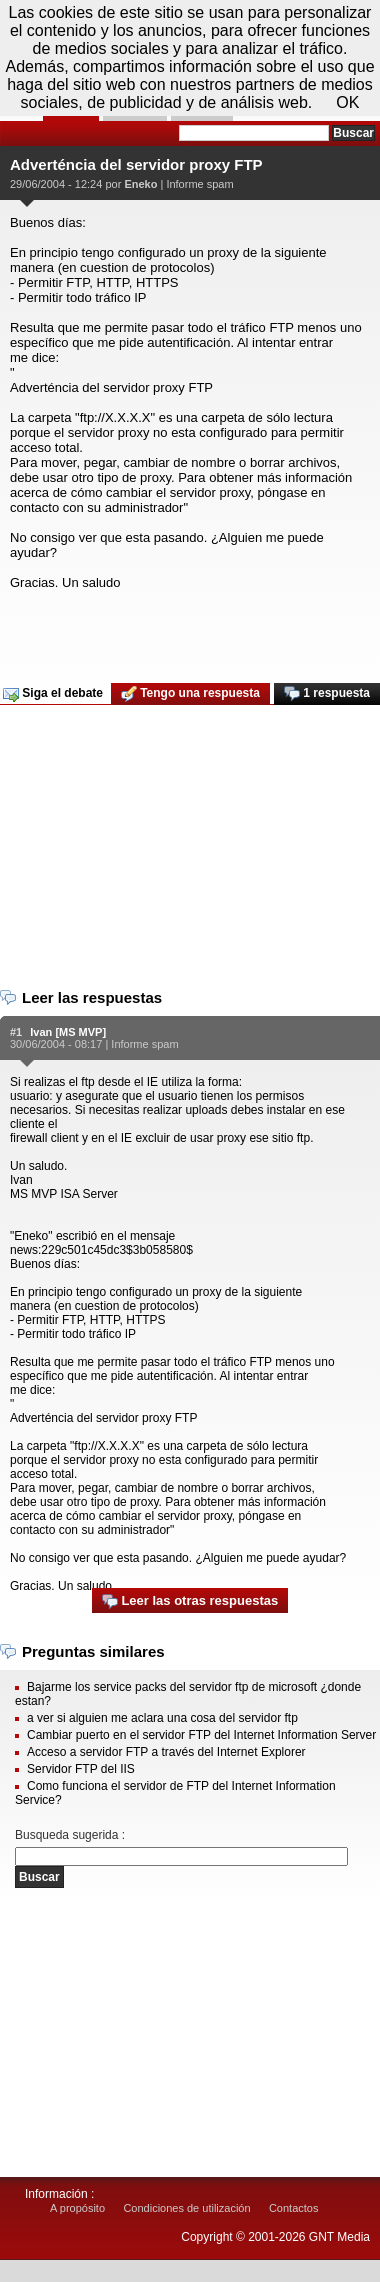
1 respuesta (327, 694)
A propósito (77, 2208)
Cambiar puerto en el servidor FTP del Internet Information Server (201, 1735)
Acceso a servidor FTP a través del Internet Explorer (166, 1752)
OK (347, 102)
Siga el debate (53, 694)
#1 (16, 1032)
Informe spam (199, 184)
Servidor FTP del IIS (81, 1769)
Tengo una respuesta (190, 694)
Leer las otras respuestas (190, 1601)
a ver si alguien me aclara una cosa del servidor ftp (162, 1718)
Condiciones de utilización (186, 2208)
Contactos (294, 2208)
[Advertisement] (187, 630)
